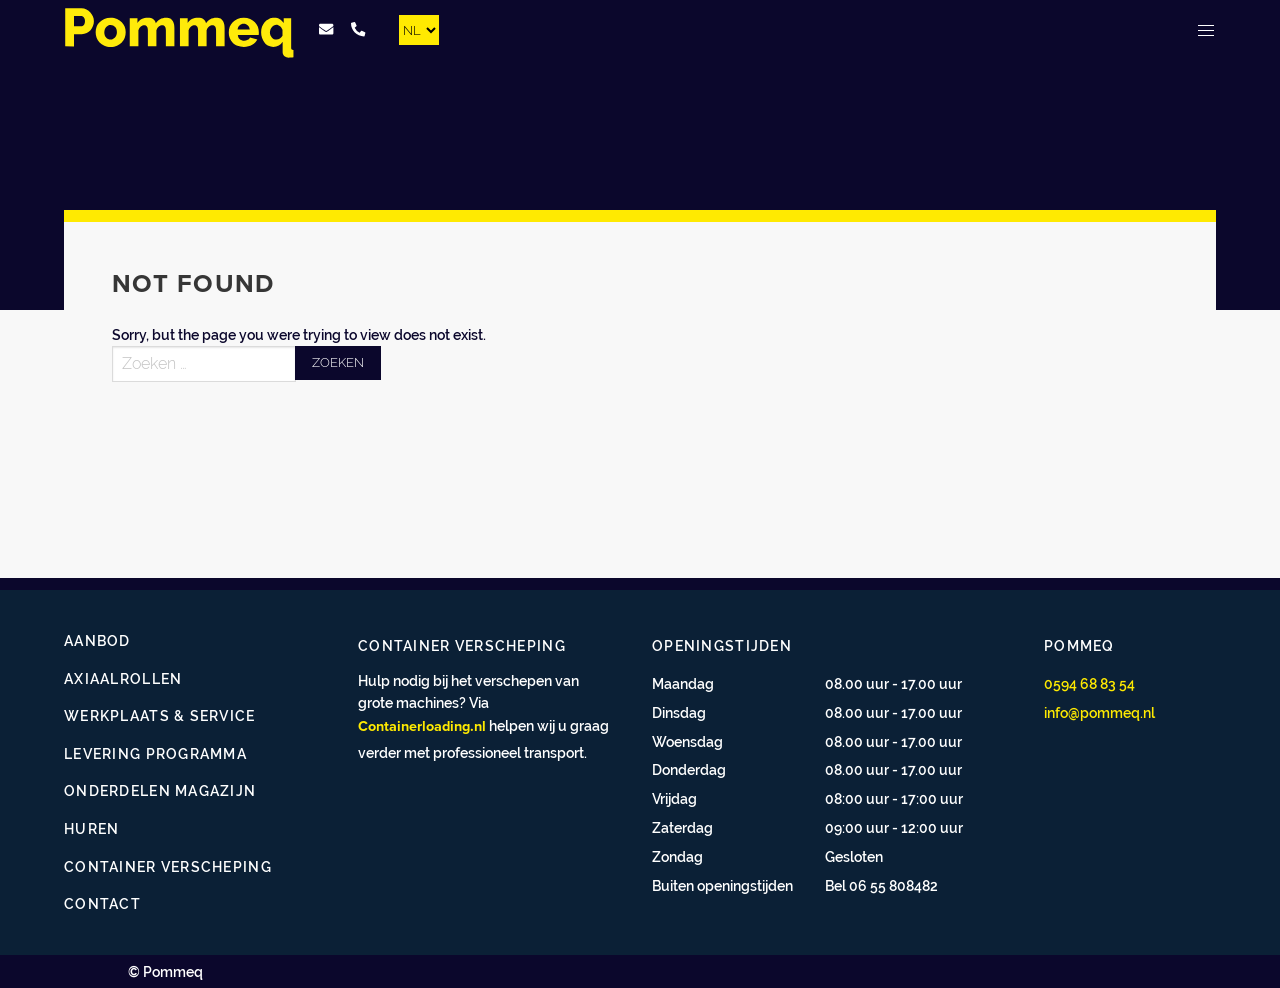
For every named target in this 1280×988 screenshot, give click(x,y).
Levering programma (155, 753)
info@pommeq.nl (1099, 712)
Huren (91, 828)
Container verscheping (168, 866)
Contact (102, 903)
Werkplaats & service (160, 715)
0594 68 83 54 (1089, 683)
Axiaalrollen (123, 678)
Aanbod (97, 640)
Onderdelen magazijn (160, 790)
